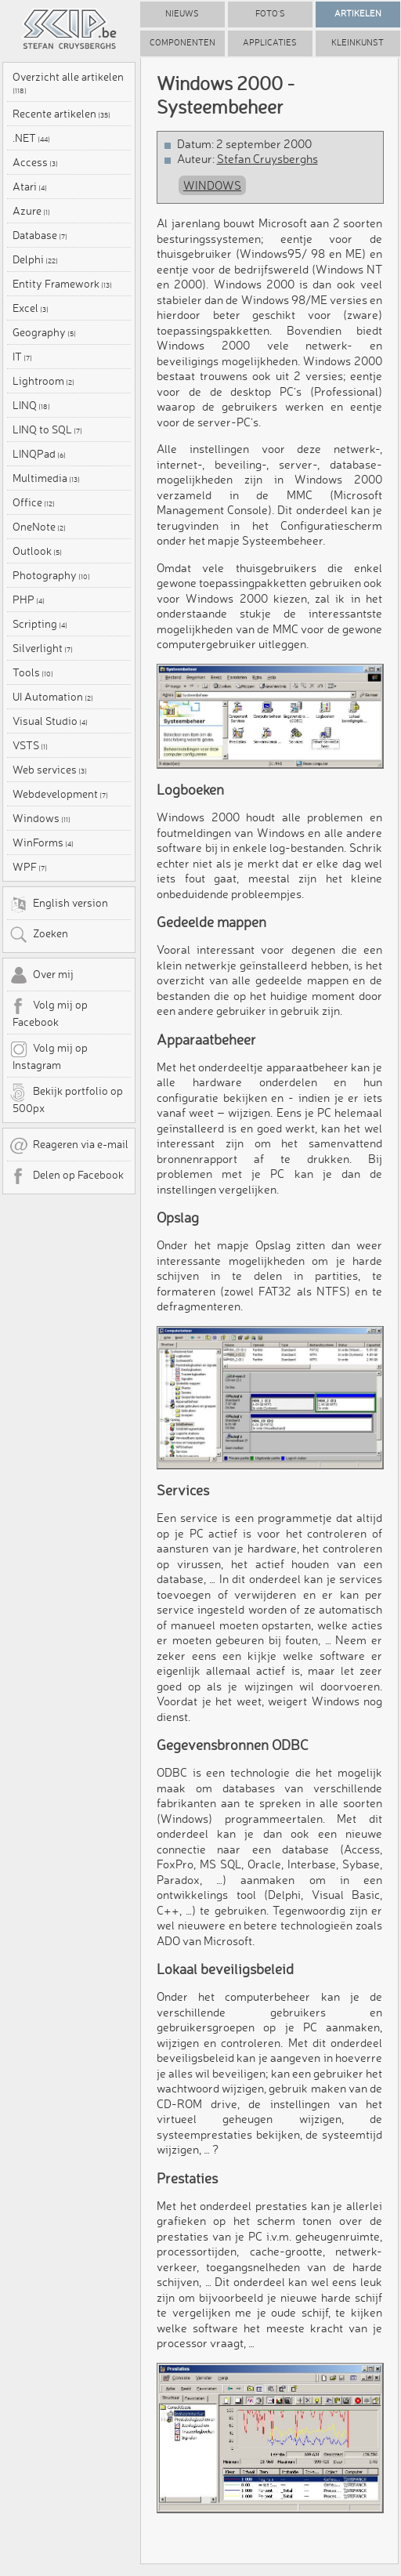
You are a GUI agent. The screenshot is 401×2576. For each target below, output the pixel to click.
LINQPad (39, 453)
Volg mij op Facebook (48, 1012)
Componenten (182, 43)
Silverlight (43, 648)
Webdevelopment (60, 794)
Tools (33, 672)
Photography (51, 575)
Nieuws (182, 14)
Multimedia (46, 478)
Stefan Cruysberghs (267, 158)
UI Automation (53, 696)
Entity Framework (62, 283)
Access (35, 162)
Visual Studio (50, 721)
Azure (31, 211)
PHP (29, 599)
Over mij (41, 975)
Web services (50, 769)
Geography (44, 332)
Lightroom (43, 381)
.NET (31, 138)
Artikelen (357, 14)
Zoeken (38, 935)
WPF (30, 866)
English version (58, 904)
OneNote (39, 526)
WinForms (43, 842)
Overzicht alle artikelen (68, 83)
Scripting (40, 624)
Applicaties (270, 43)
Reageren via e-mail (68, 1145)
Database (40, 235)
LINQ (31, 405)
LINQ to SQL (47, 429)
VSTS (30, 745)
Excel (31, 308)
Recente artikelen (61, 113)
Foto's (270, 14)
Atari (30, 186)
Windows (41, 818)
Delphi (35, 259)
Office (34, 502)
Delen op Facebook (66, 1176)
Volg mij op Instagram (48, 1055)
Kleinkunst (357, 43)
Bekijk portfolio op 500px (66, 1098)
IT (22, 356)
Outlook (37, 551)
